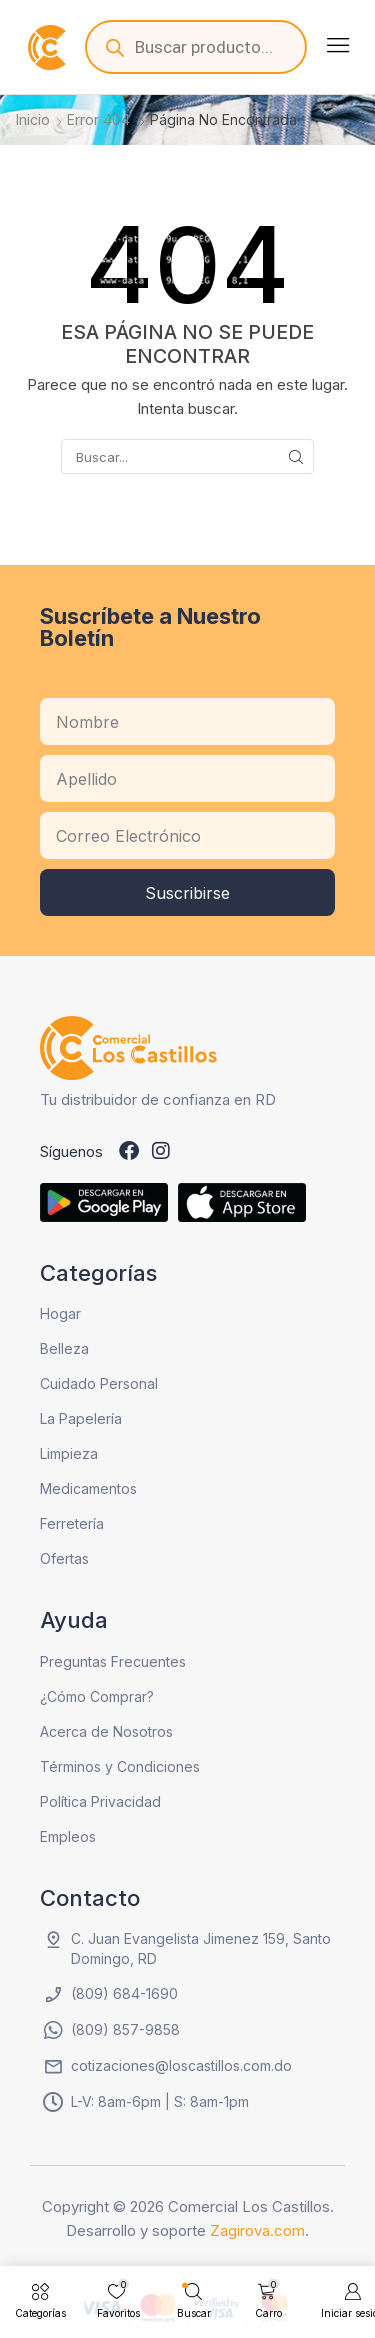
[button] (338, 45)
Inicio (33, 119)
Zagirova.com (257, 2230)
